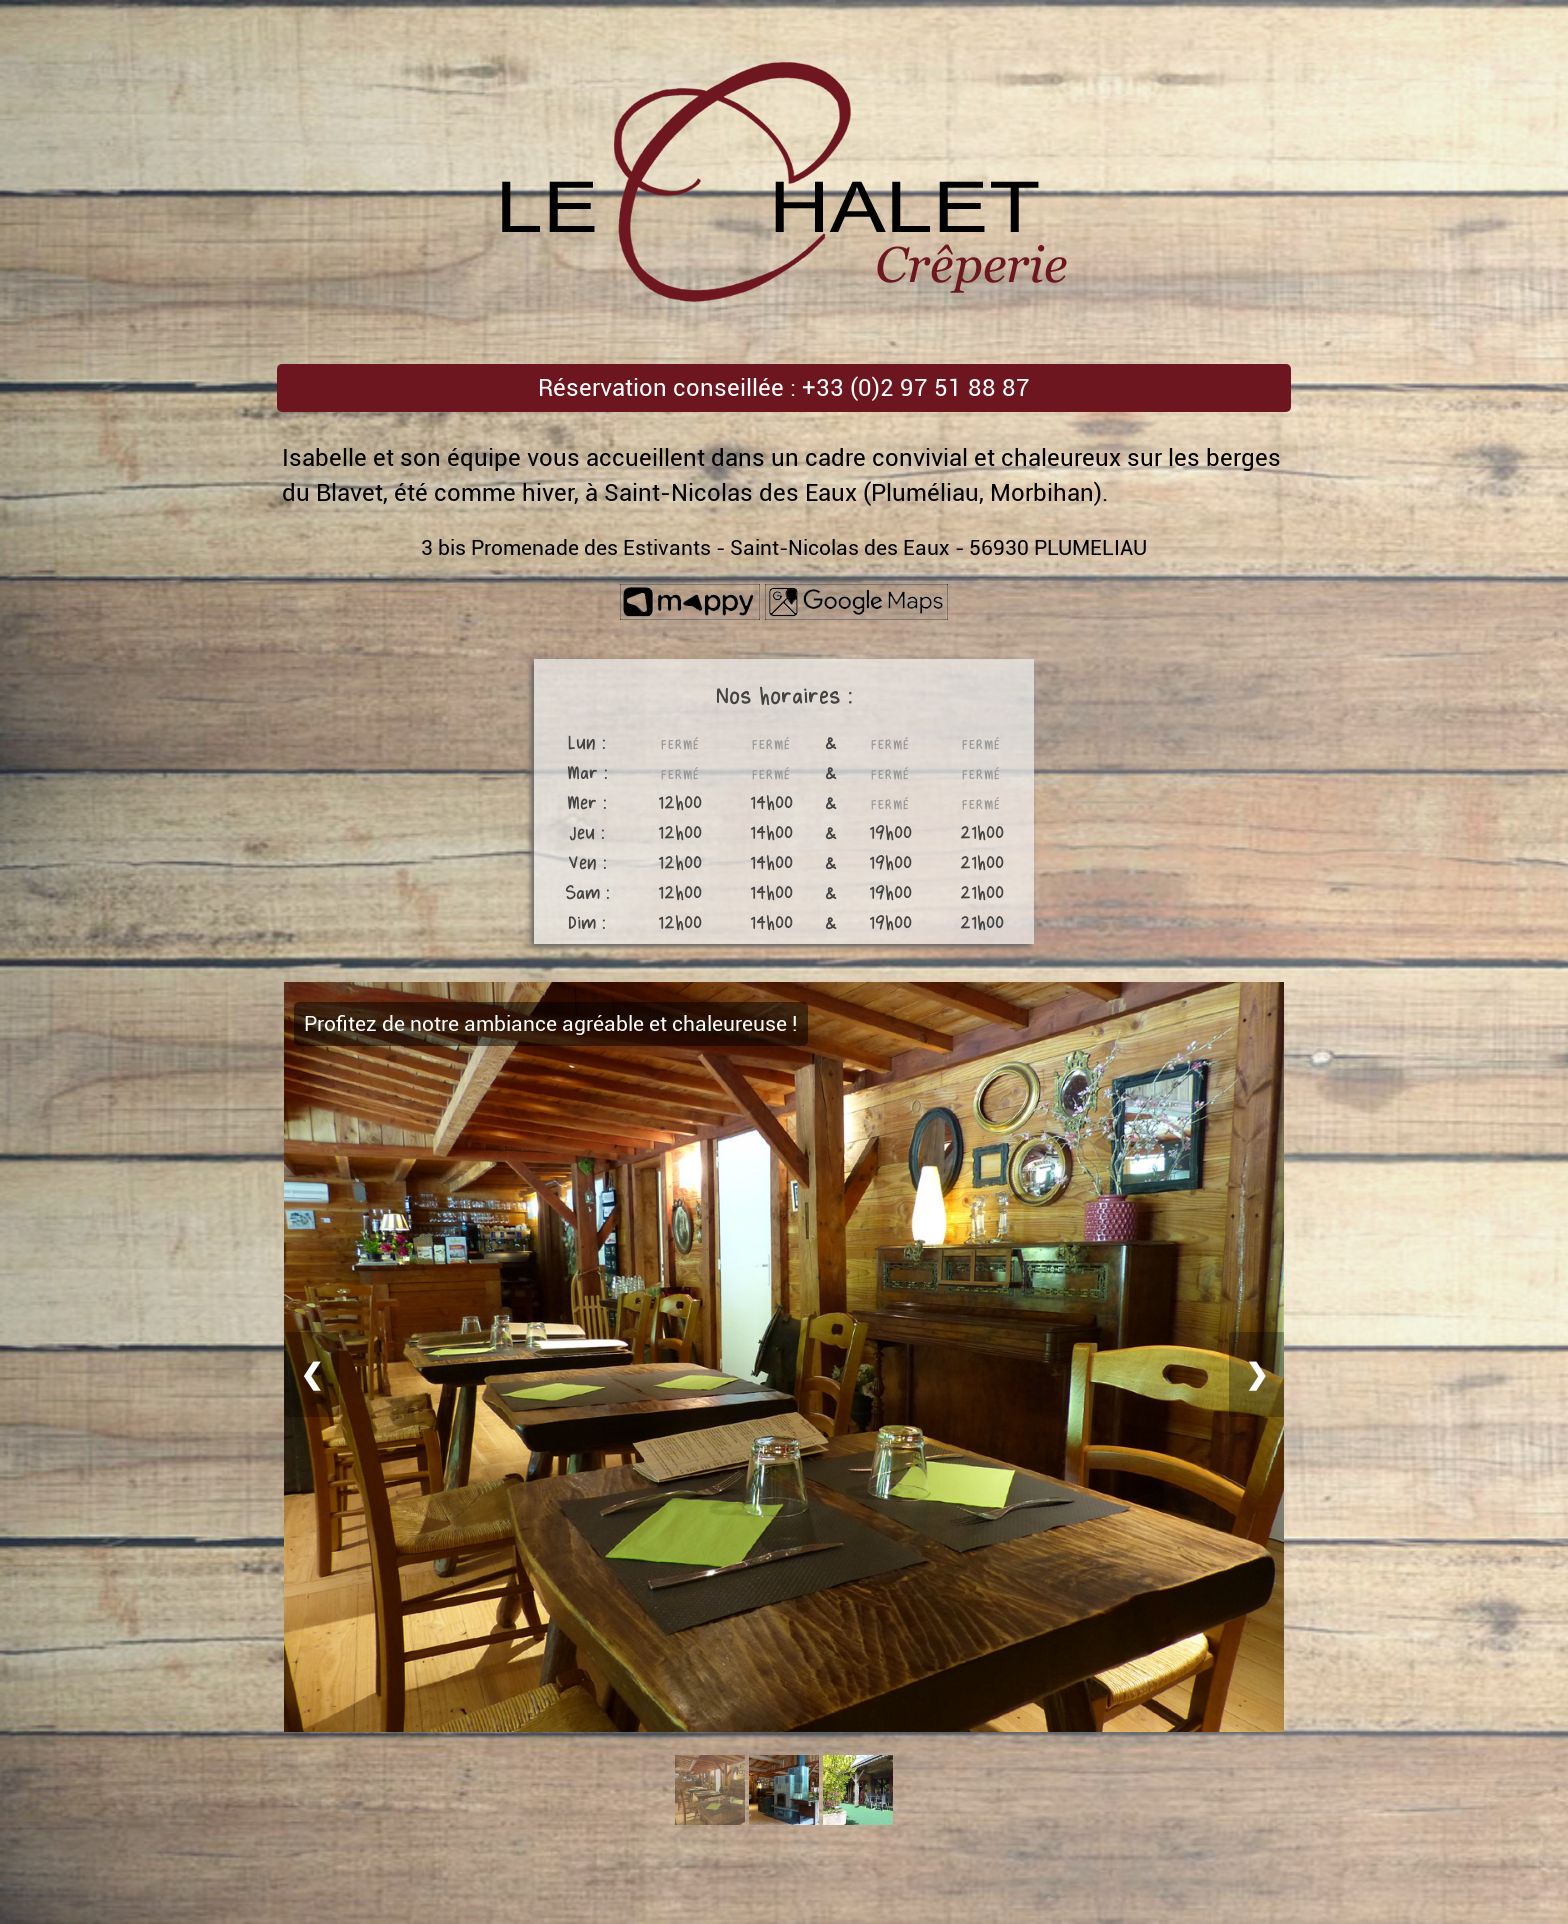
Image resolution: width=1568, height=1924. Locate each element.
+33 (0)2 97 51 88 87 (916, 388)
